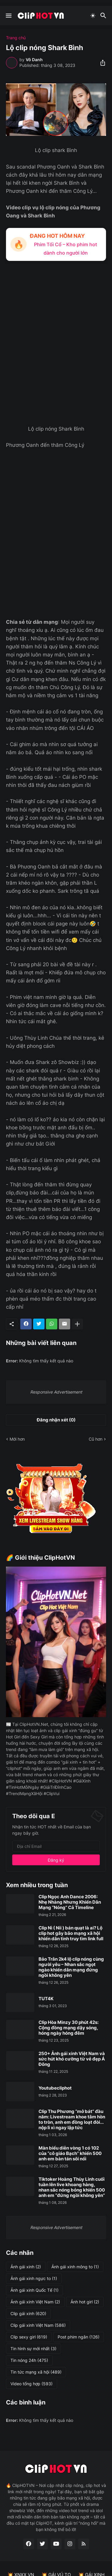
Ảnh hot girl (84, 2302)
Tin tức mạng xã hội (36, 2372)
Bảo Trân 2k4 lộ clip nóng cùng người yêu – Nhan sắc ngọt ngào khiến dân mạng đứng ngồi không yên (71, 1967)
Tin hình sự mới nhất (33, 2349)
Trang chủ (16, 38)
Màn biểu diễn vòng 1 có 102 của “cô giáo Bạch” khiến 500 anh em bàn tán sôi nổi (70, 2153)
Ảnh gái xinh (25, 2267)
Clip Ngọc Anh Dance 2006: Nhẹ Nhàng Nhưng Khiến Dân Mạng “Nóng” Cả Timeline (70, 1902)
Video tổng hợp (31, 2384)
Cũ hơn (95, 1439)
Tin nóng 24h (29, 2360)
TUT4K (46, 1998)
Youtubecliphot (55, 2088)
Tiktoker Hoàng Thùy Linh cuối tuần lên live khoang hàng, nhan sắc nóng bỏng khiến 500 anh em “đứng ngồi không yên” (72, 2187)
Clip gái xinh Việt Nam (38, 2325)
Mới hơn (17, 1439)
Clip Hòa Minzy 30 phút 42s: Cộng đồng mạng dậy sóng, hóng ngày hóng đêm (69, 2028)
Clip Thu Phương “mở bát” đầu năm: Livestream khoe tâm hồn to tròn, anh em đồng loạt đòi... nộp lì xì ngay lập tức (72, 2119)
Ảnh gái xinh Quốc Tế (34, 2290)
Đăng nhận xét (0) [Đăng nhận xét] (56, 1420)
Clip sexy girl (28, 2337)
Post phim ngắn (78, 2337)
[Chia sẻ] (101, 63)
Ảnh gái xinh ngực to (33, 2279)
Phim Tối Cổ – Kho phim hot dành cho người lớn (65, 248)
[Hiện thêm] (77, 1324)
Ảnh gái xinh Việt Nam (35, 2302)
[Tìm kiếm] (104, 15)
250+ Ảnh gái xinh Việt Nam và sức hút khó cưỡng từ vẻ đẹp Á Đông (72, 2059)
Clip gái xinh (28, 2314)
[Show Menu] (8, 15)
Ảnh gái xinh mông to (75, 2267)
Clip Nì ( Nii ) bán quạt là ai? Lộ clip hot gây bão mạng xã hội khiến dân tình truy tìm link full (71, 1933)
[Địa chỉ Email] (56, 1846)
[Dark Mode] (93, 15)
